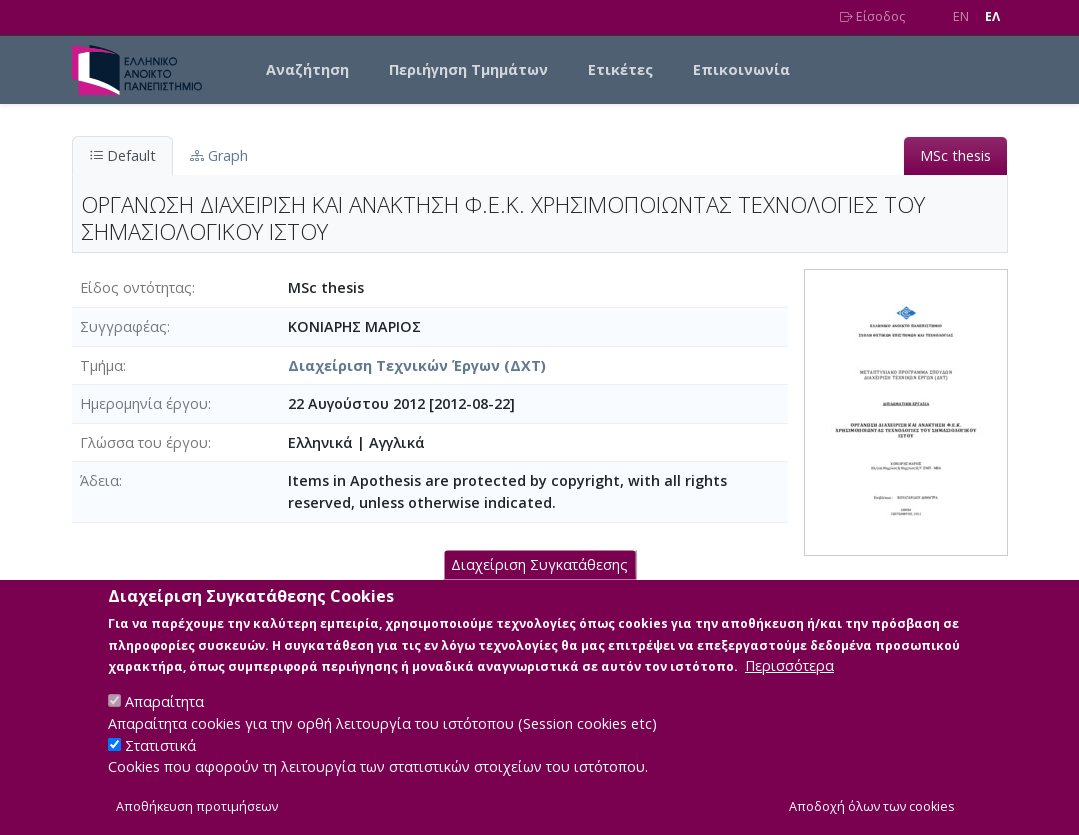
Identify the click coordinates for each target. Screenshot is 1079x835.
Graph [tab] (219, 155)
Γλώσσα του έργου (144, 442)
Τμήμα (101, 365)
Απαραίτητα (164, 723)
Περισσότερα (789, 687)
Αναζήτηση (307, 69)
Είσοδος (872, 16)
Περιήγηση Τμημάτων (468, 69)
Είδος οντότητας (136, 287)
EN (961, 16)
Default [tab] (122, 155)
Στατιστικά (160, 766)
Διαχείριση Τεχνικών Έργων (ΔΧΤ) (417, 365)
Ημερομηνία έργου (144, 403)
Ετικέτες (620, 69)
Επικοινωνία (741, 69)
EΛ (992, 16)
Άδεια (99, 480)
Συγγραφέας (123, 326)
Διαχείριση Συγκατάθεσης (539, 586)
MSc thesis (955, 155)
